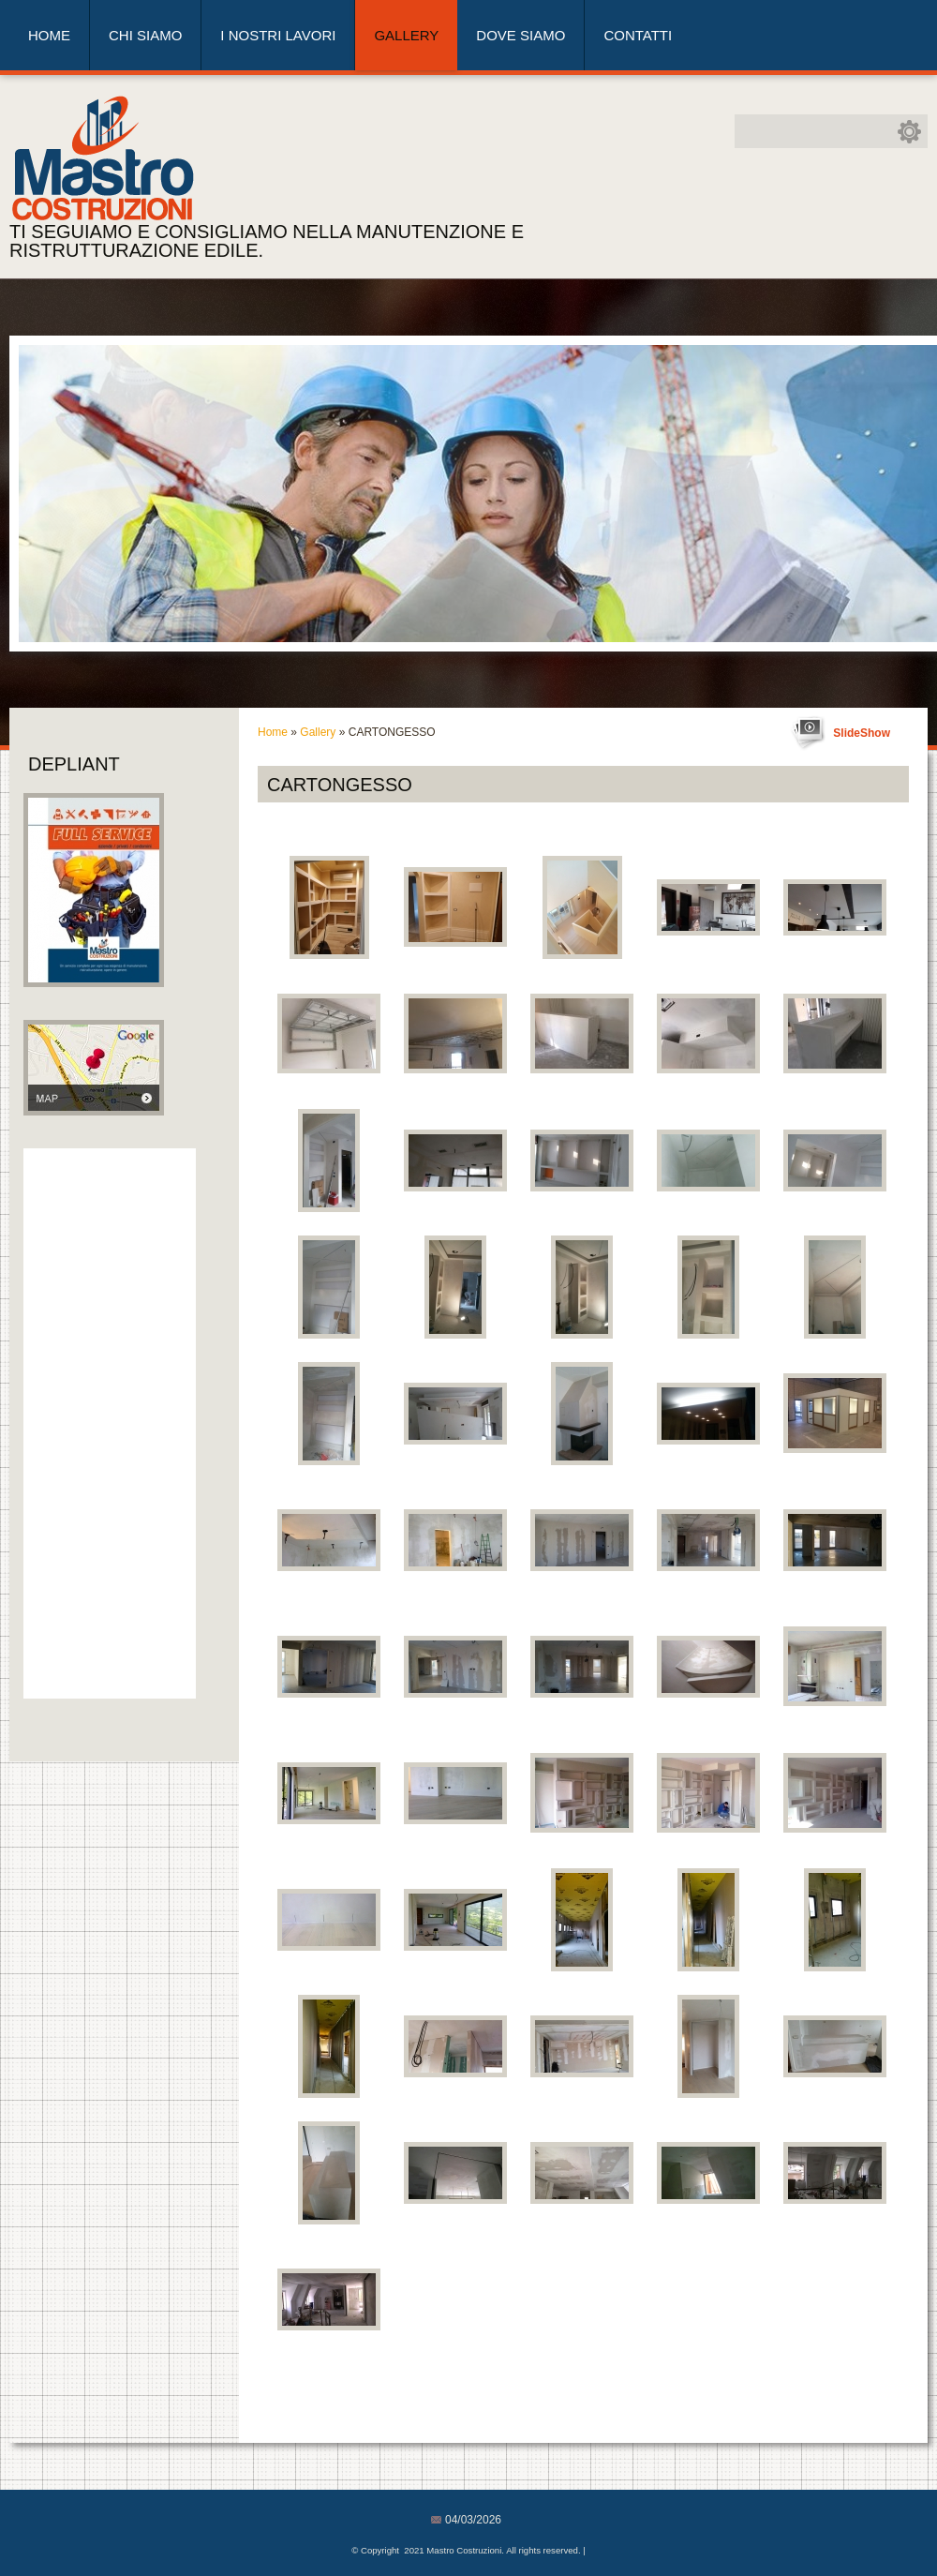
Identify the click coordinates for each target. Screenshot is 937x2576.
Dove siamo (520, 35)
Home (49, 35)
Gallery (406, 35)
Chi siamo (145, 35)
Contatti (637, 35)
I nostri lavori (277, 35)
